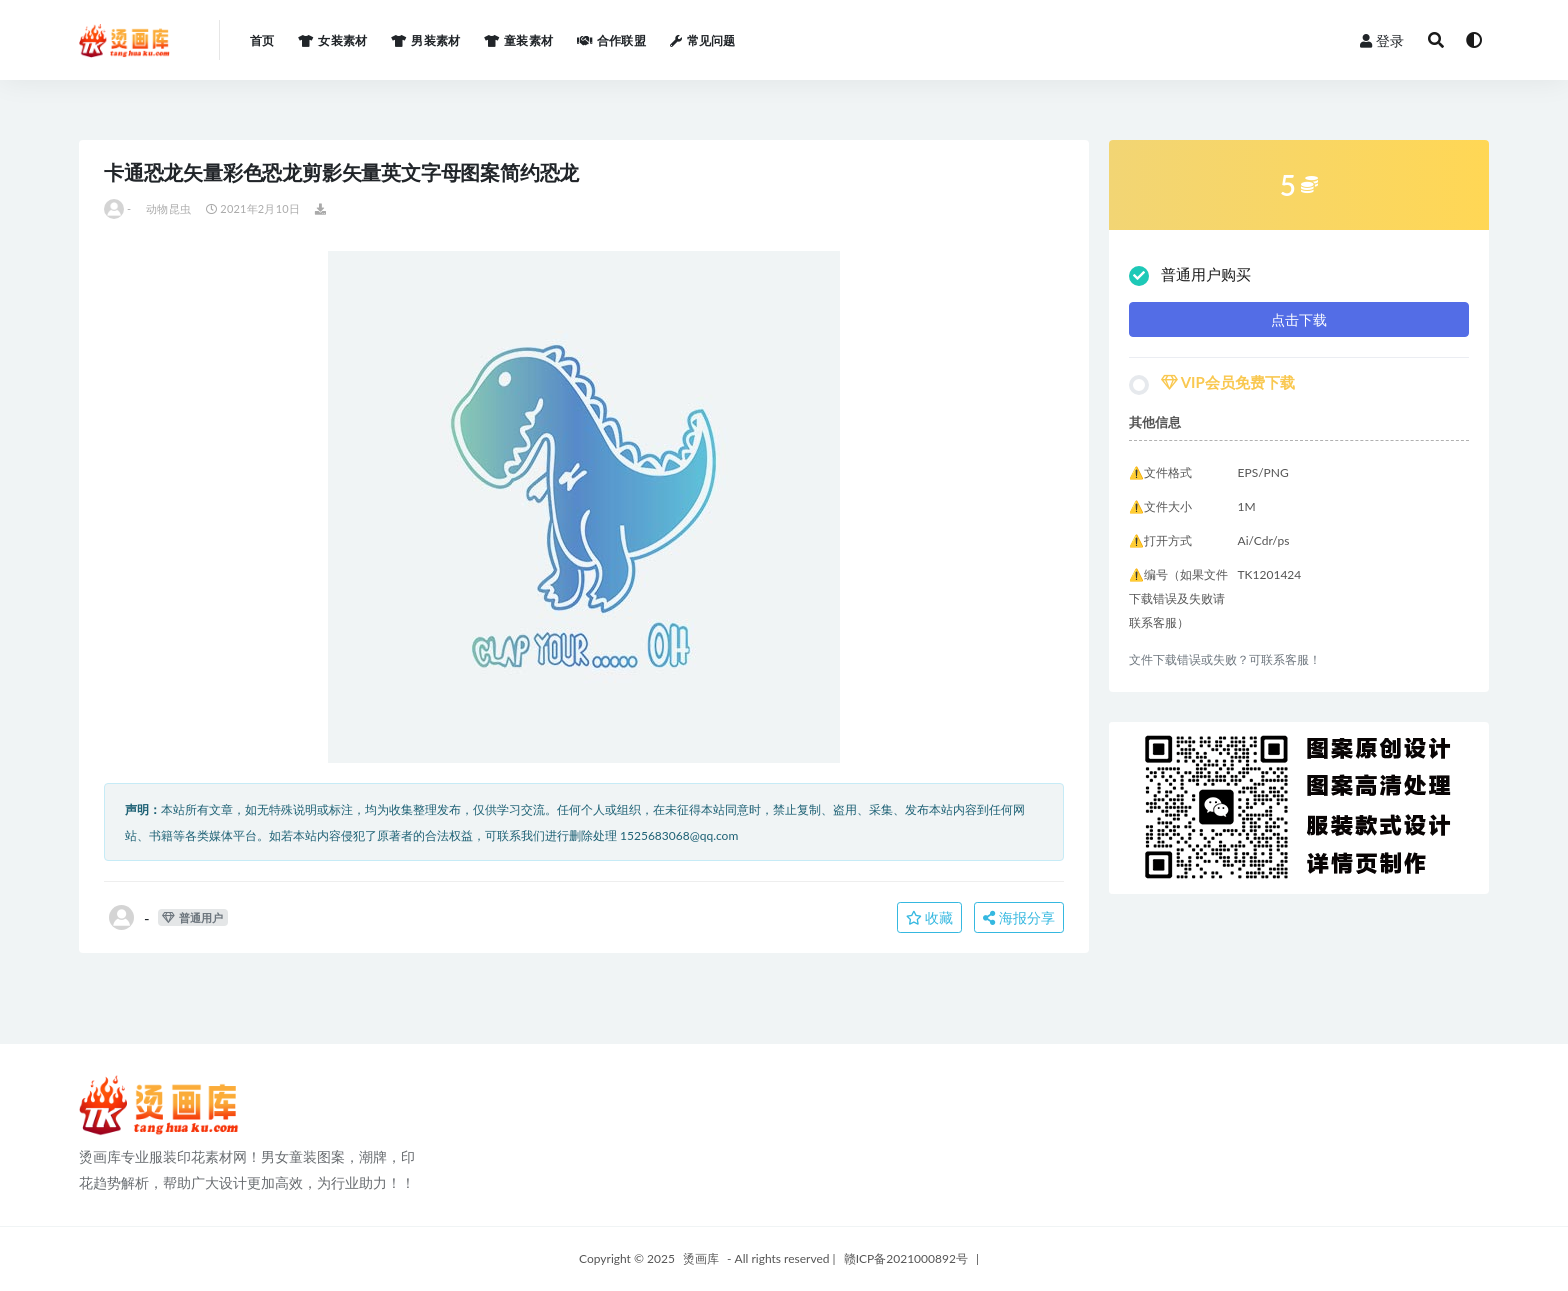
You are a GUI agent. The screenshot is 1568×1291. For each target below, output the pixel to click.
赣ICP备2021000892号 (906, 1258)
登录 (1382, 40)
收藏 (930, 917)
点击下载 (1299, 319)
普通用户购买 (1190, 275)
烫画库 (701, 1258)
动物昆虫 (168, 208)
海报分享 (1019, 917)
